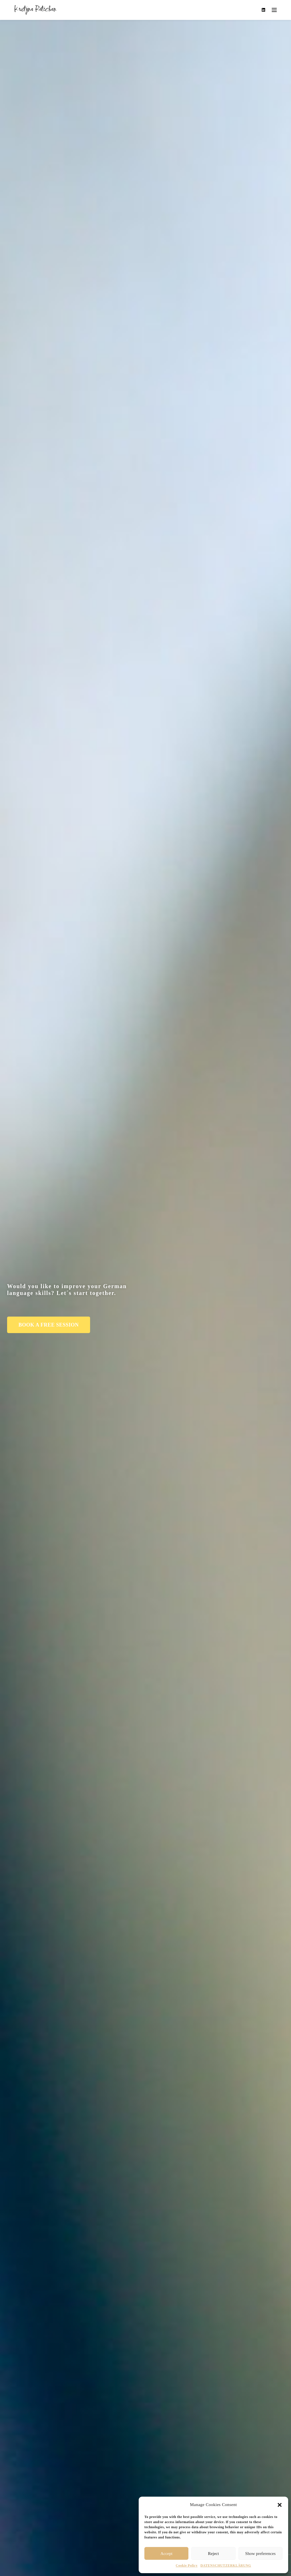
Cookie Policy (187, 2565)
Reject (213, 2553)
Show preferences (260, 2553)
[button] (279, 2505)
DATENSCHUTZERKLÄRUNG (225, 2565)
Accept (166, 2553)
